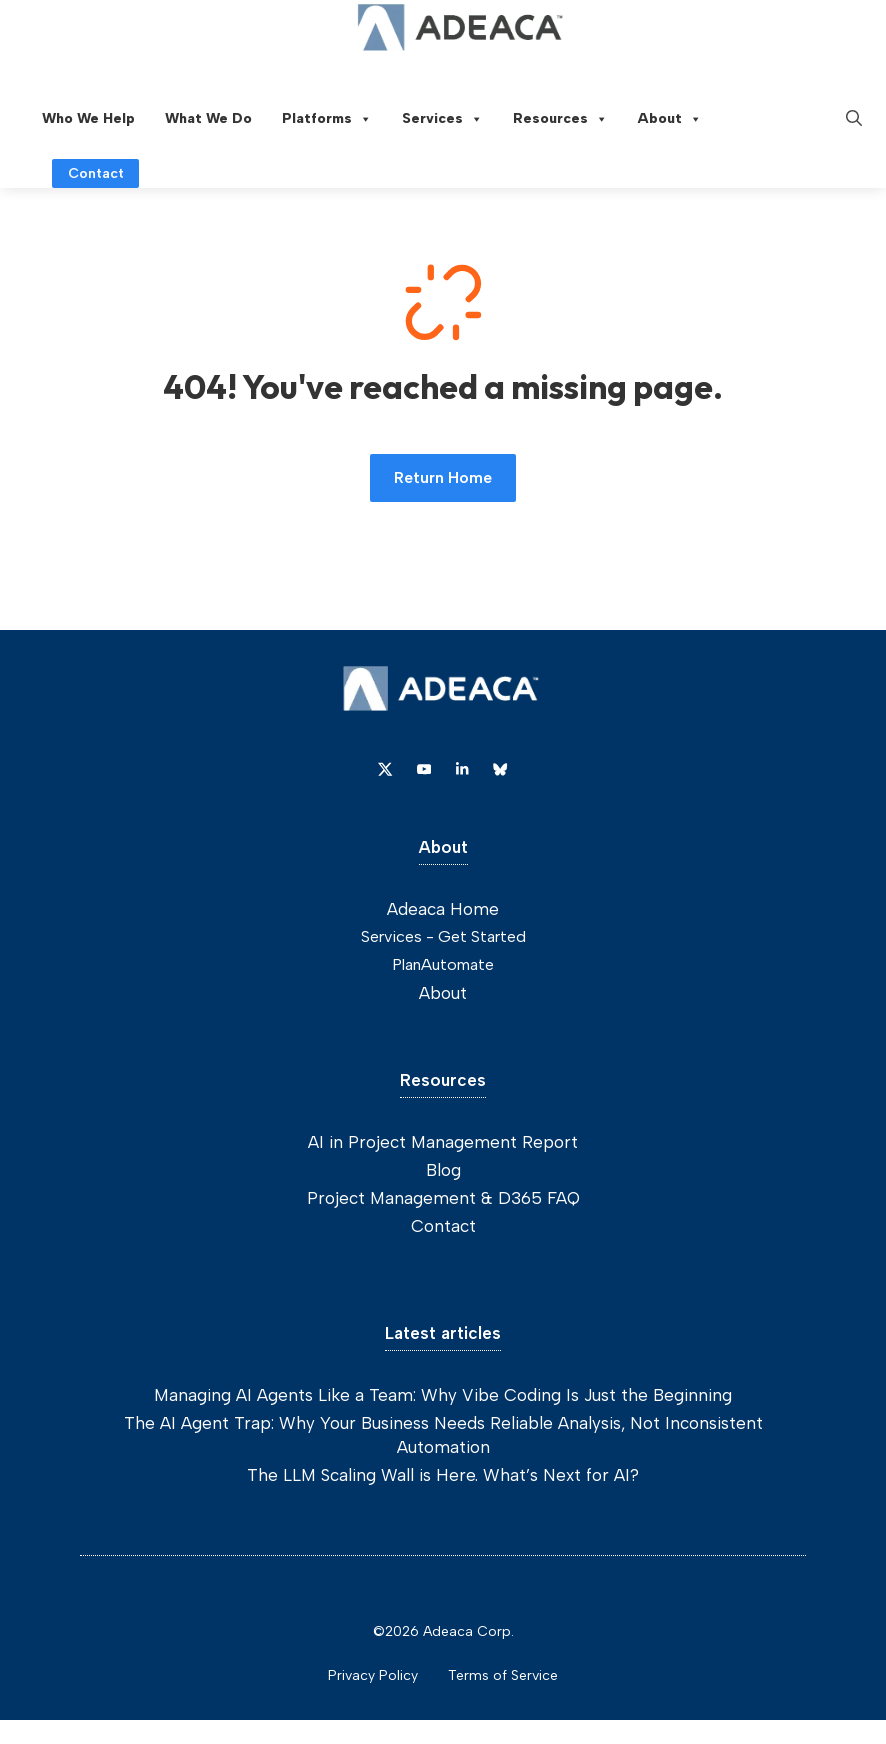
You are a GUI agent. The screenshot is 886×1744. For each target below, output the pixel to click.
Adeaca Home (443, 909)
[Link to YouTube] (424, 769)
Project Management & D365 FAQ (443, 1198)
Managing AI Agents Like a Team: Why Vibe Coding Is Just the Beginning (443, 1395)
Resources (560, 119)
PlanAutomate (443, 964)
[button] (854, 119)
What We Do (208, 118)
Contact (443, 1226)
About (670, 119)
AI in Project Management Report (443, 1142)
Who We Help (88, 118)
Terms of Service (503, 1675)
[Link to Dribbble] (462, 769)
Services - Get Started (443, 936)
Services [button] (442, 119)
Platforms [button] (327, 119)
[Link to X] (385, 769)
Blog (443, 1170)
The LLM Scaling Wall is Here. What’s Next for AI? (443, 1475)
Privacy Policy (373, 1675)
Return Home (443, 477)
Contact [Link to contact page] (96, 173)
